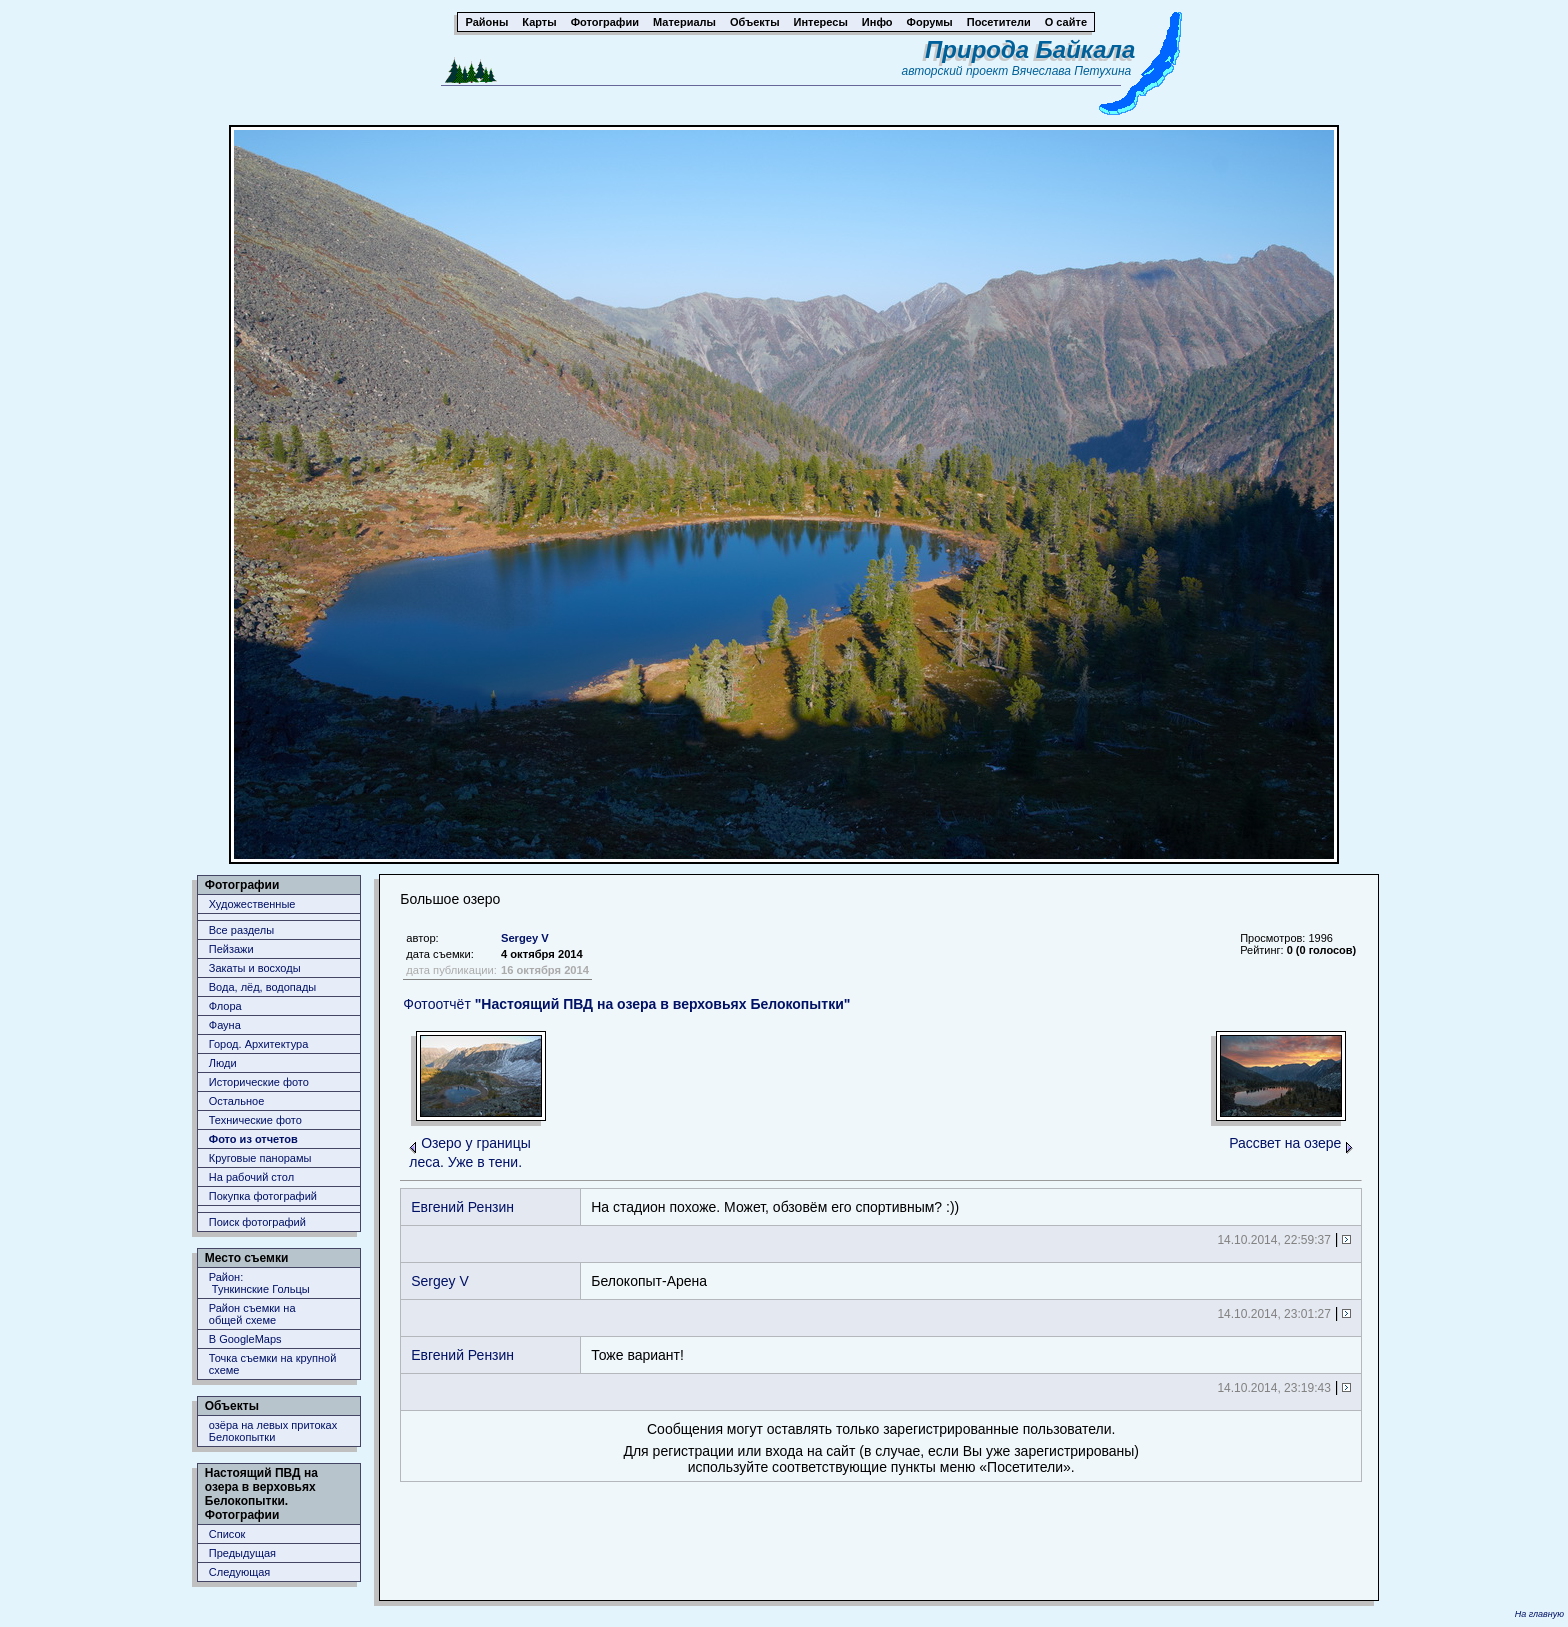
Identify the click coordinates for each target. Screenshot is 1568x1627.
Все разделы (241, 930)
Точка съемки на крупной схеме (273, 1364)
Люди (223, 1063)
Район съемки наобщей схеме (252, 1314)
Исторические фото (259, 1082)
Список (227, 1534)
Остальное (237, 1101)
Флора (225, 1006)
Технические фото (255, 1120)
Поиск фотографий (257, 1222)
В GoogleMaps (245, 1339)
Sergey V (525, 938)
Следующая (240, 1572)
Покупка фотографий (263, 1196)
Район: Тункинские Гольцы (259, 1283)
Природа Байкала (1030, 49)
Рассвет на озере (1285, 1143)
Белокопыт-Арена (649, 1281)
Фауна (225, 1025)
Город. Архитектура (259, 1044)
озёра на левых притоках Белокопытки (273, 1431)
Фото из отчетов (253, 1139)
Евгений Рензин (462, 1207)
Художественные (252, 904)
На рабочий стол (251, 1177)
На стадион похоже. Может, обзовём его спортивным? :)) (775, 1207)
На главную (1539, 1614)
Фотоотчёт (626, 1004)
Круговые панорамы (260, 1158)
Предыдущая (242, 1553)
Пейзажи (231, 949)
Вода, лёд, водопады (262, 987)
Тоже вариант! (637, 1355)
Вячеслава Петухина (1072, 71)
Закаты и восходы (255, 968)
